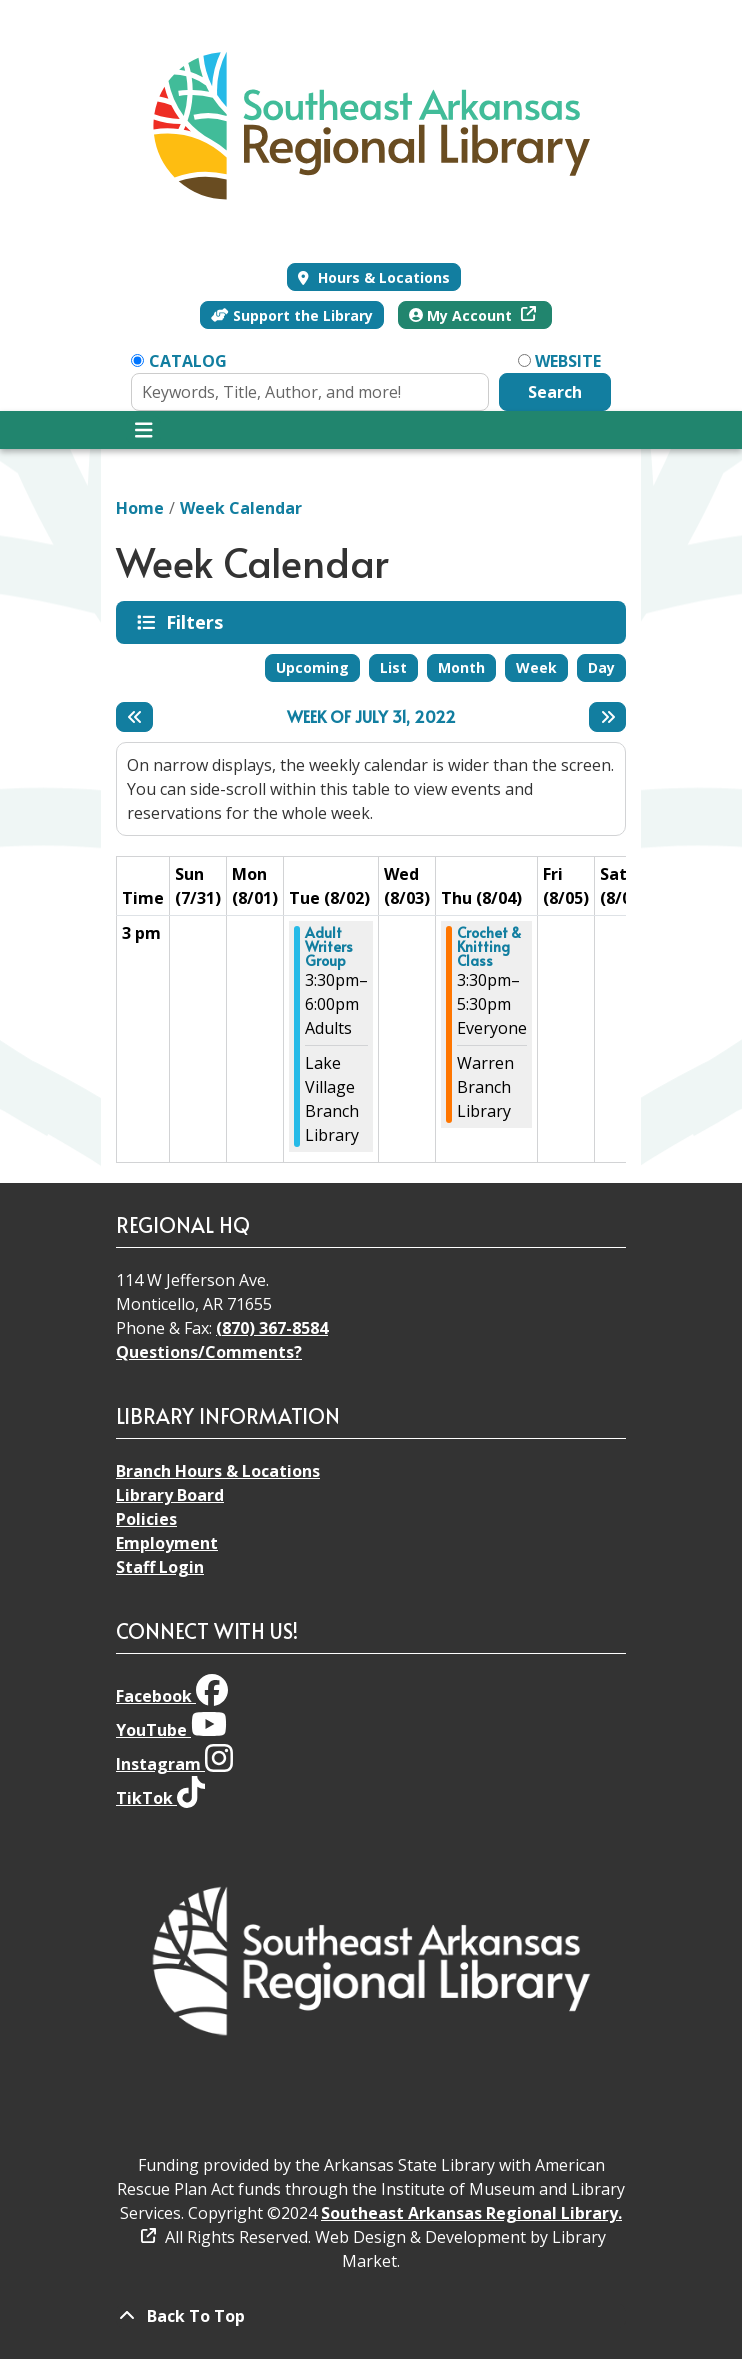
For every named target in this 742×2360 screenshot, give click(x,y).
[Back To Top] (371, 2316)
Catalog (188, 361)
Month (461, 667)
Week (536, 667)
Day (601, 667)
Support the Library (292, 315)
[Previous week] (134, 717)
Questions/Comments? (209, 1352)
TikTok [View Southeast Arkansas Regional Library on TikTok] (160, 1798)
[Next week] (607, 717)
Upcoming (312, 667)
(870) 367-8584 (272, 1328)
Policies (146, 1519)
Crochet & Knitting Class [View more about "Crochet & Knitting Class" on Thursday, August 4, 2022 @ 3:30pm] (489, 947)
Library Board (170, 1495)
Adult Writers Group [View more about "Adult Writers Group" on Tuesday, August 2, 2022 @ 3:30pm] (329, 947)
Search (555, 392)
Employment (167, 1543)
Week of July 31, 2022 (371, 716)
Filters (198, 622)
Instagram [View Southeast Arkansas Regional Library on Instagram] (174, 1764)
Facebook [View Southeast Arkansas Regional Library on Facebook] (172, 1696)
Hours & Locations (382, 277)
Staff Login (160, 1567)
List (393, 667)
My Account (462, 315)
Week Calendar (241, 508)
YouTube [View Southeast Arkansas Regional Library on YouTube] (171, 1730)
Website (568, 361)
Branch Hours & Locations (218, 1471)
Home (140, 508)
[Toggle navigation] (143, 430)
